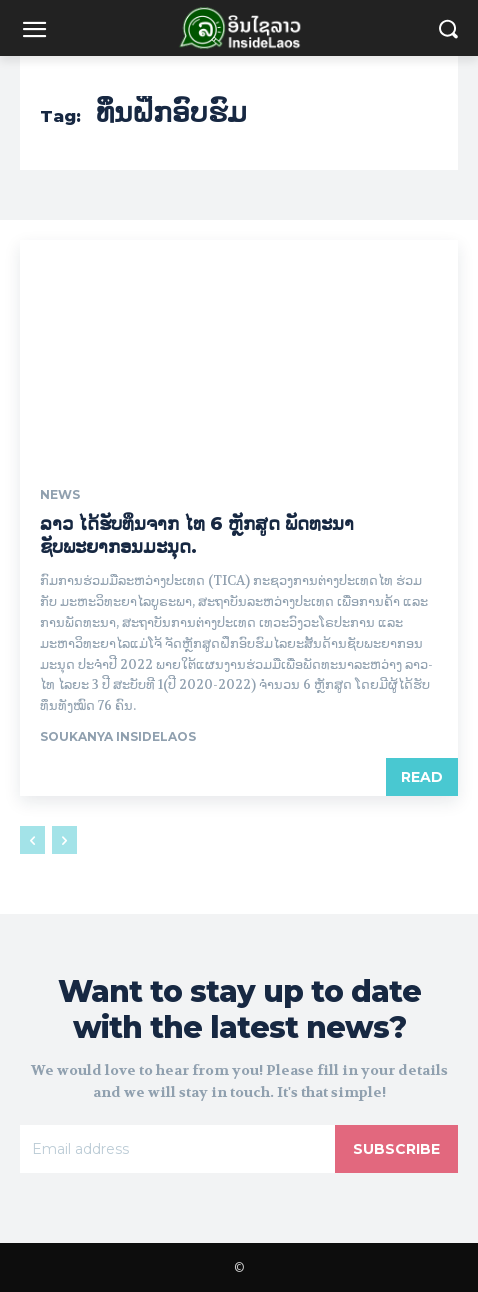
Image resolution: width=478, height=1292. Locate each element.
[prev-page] (32, 840)
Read (422, 777)
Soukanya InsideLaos (118, 736)
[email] (177, 1149)
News (60, 495)
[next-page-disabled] (64, 840)
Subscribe (396, 1149)
